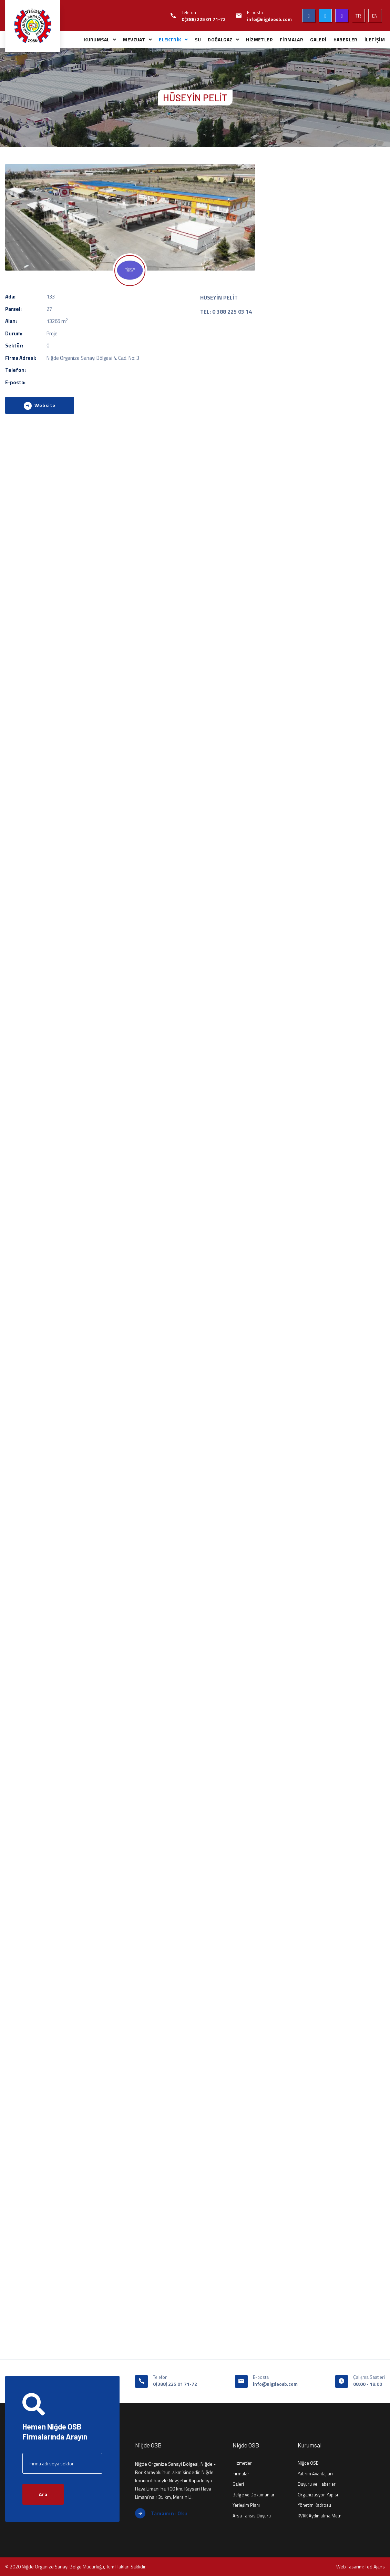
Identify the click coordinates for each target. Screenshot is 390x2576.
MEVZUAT (134, 39)
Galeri (238, 2484)
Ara (43, 2494)
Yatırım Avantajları (315, 2474)
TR (358, 15)
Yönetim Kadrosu (314, 2505)
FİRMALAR (291, 39)
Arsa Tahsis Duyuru (252, 2516)
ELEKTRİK (170, 39)
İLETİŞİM (375, 39)
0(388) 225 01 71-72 (204, 19)
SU (198, 39)
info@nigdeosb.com (269, 19)
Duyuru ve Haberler (317, 2484)
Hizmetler (242, 2463)
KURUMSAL (96, 39)
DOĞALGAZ (220, 39)
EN (375, 15)
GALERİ (318, 39)
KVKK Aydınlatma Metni (320, 2516)
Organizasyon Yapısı (318, 2495)
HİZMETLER (259, 39)
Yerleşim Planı (246, 2505)
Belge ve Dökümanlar (254, 2495)
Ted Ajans (375, 2566)
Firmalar (241, 2474)
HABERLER (345, 39)
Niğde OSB (308, 2463)
